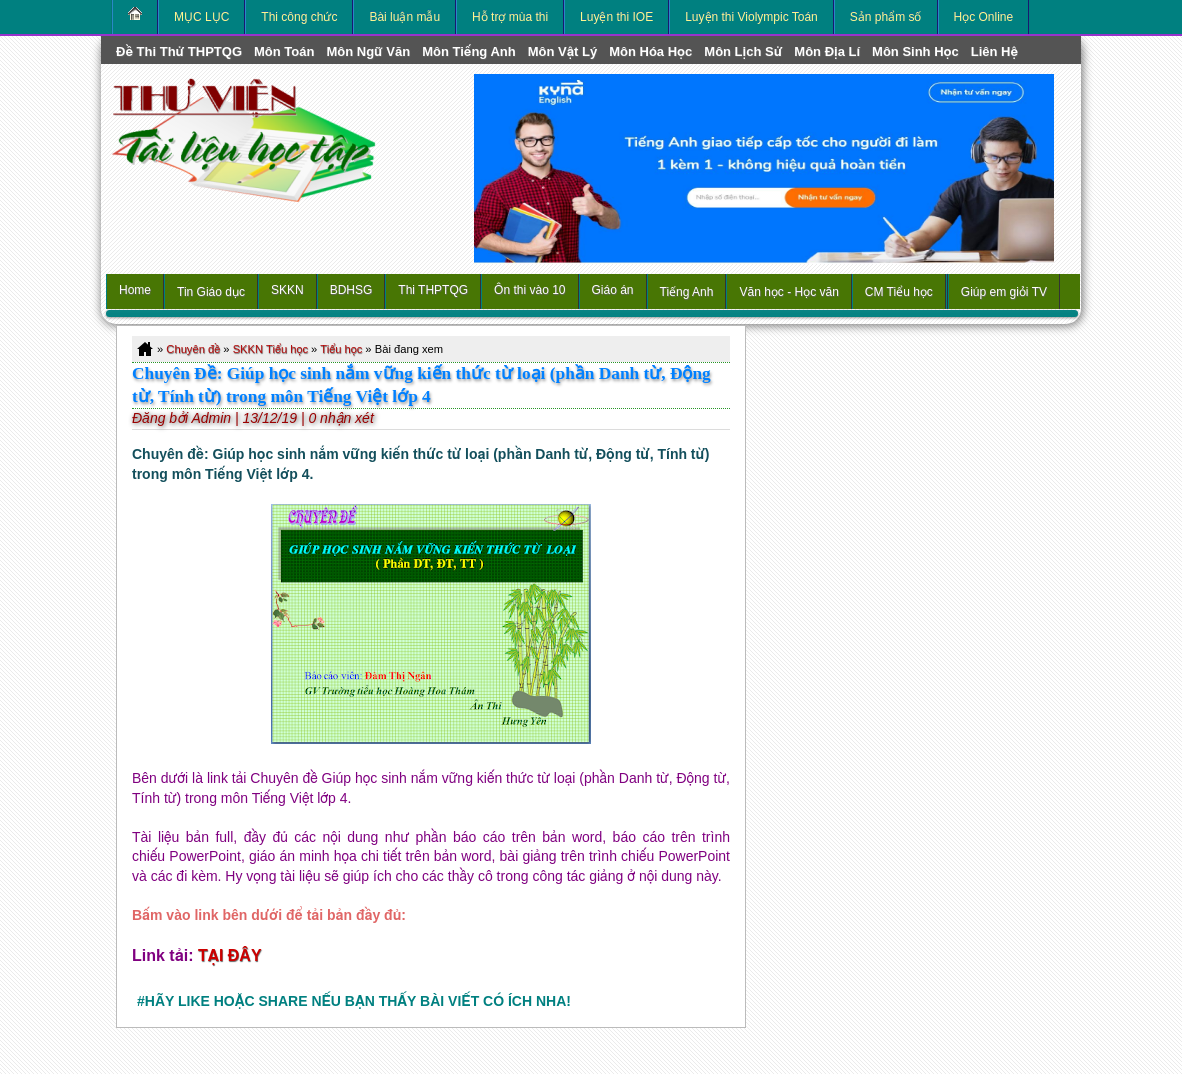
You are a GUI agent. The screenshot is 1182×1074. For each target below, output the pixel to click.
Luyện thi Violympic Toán (751, 17)
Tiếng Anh (687, 292)
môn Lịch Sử (743, 51)
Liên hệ (994, 51)
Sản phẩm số (886, 17)
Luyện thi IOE (616, 17)
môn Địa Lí (827, 51)
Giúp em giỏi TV (1004, 292)
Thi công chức (299, 17)
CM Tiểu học (899, 292)
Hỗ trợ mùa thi (510, 17)
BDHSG (351, 290)
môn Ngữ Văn (368, 51)
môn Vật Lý (562, 51)
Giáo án (613, 290)
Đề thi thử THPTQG (179, 51)
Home (135, 290)
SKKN (287, 290)
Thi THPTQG (433, 290)
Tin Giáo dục (211, 292)
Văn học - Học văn (788, 292)
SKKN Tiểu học (270, 349)
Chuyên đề (193, 349)
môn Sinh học (915, 51)
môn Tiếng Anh (469, 51)
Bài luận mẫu (404, 17)
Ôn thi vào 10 (529, 290)
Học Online (984, 17)
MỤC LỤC (201, 17)
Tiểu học (341, 349)
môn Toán (284, 51)
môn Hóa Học (650, 51)
